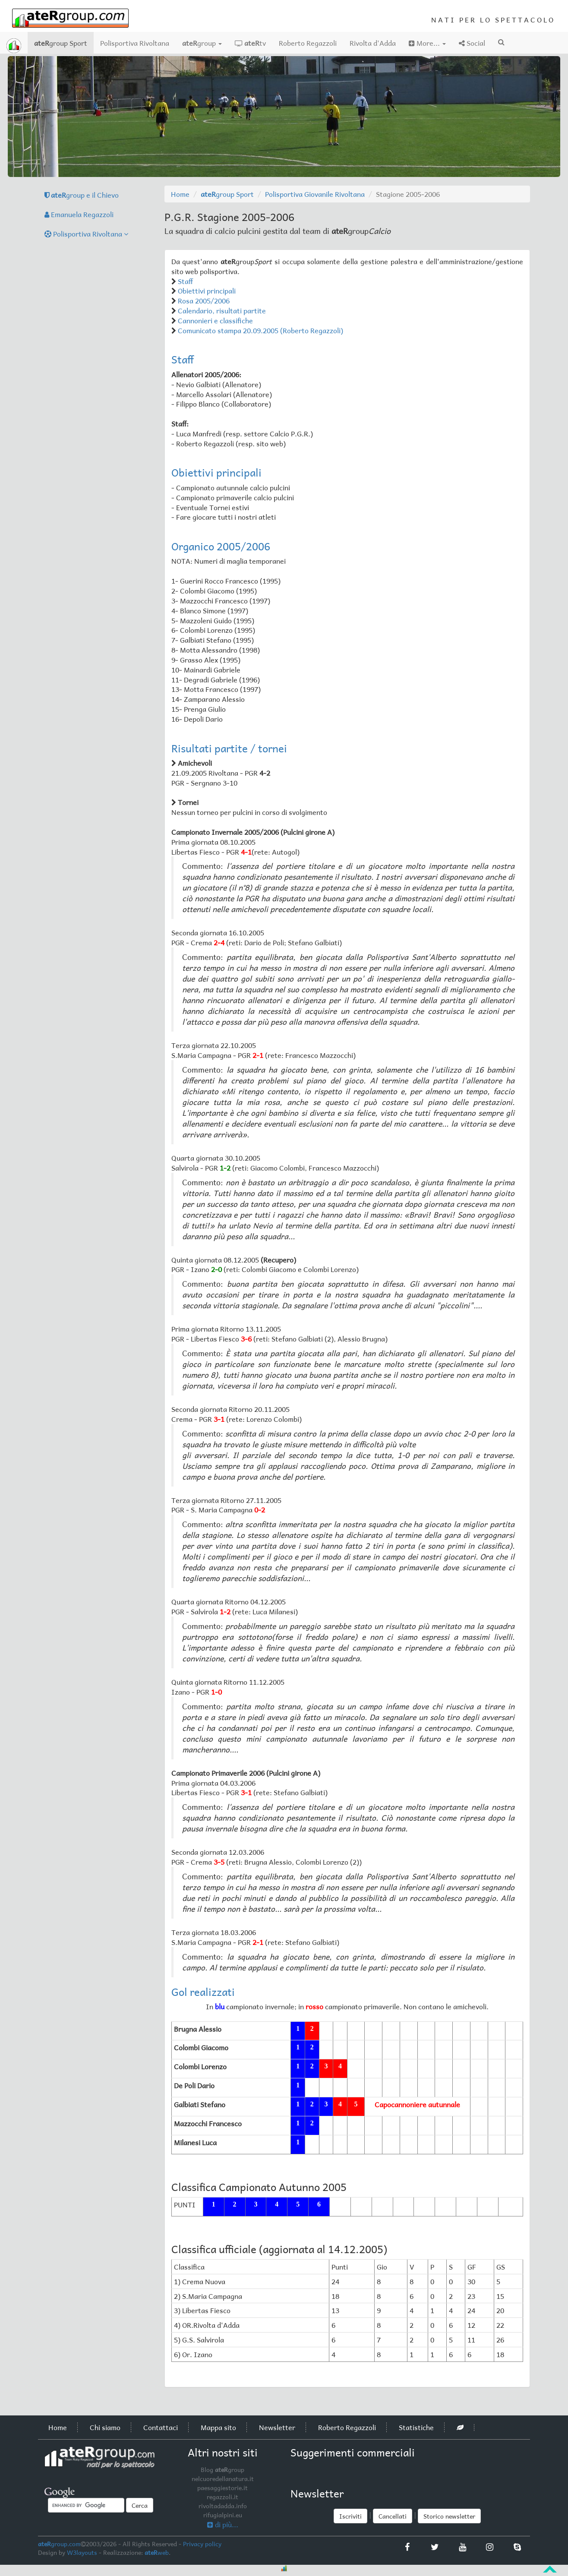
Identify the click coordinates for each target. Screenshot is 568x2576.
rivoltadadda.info (223, 2505)
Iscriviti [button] (350, 2516)
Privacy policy (202, 2543)
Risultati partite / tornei (229, 748)
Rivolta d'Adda (373, 42)
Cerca (140, 2505)
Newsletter (277, 2427)
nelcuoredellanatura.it (223, 2478)
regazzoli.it (222, 2496)
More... (427, 42)
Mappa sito (218, 2427)
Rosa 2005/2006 (204, 300)
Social (472, 42)
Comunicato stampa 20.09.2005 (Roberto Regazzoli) (260, 330)
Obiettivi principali (207, 290)
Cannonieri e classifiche (215, 320)
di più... (222, 2524)
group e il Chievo (81, 194)
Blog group (222, 2469)
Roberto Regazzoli (308, 42)
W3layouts (82, 2552)
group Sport (64, 42)
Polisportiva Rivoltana (134, 42)
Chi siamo (105, 2427)
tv (250, 42)
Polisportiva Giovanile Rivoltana (315, 193)
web (157, 2552)
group (202, 42)
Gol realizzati (203, 1991)
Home (180, 193)
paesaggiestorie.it (222, 2487)
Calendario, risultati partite (222, 310)
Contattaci (160, 2427)
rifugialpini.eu (222, 2514)
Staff (185, 281)
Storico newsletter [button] (449, 2516)
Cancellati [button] (393, 2516)
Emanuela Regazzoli (79, 214)
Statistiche (416, 2427)
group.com (59, 2543)
